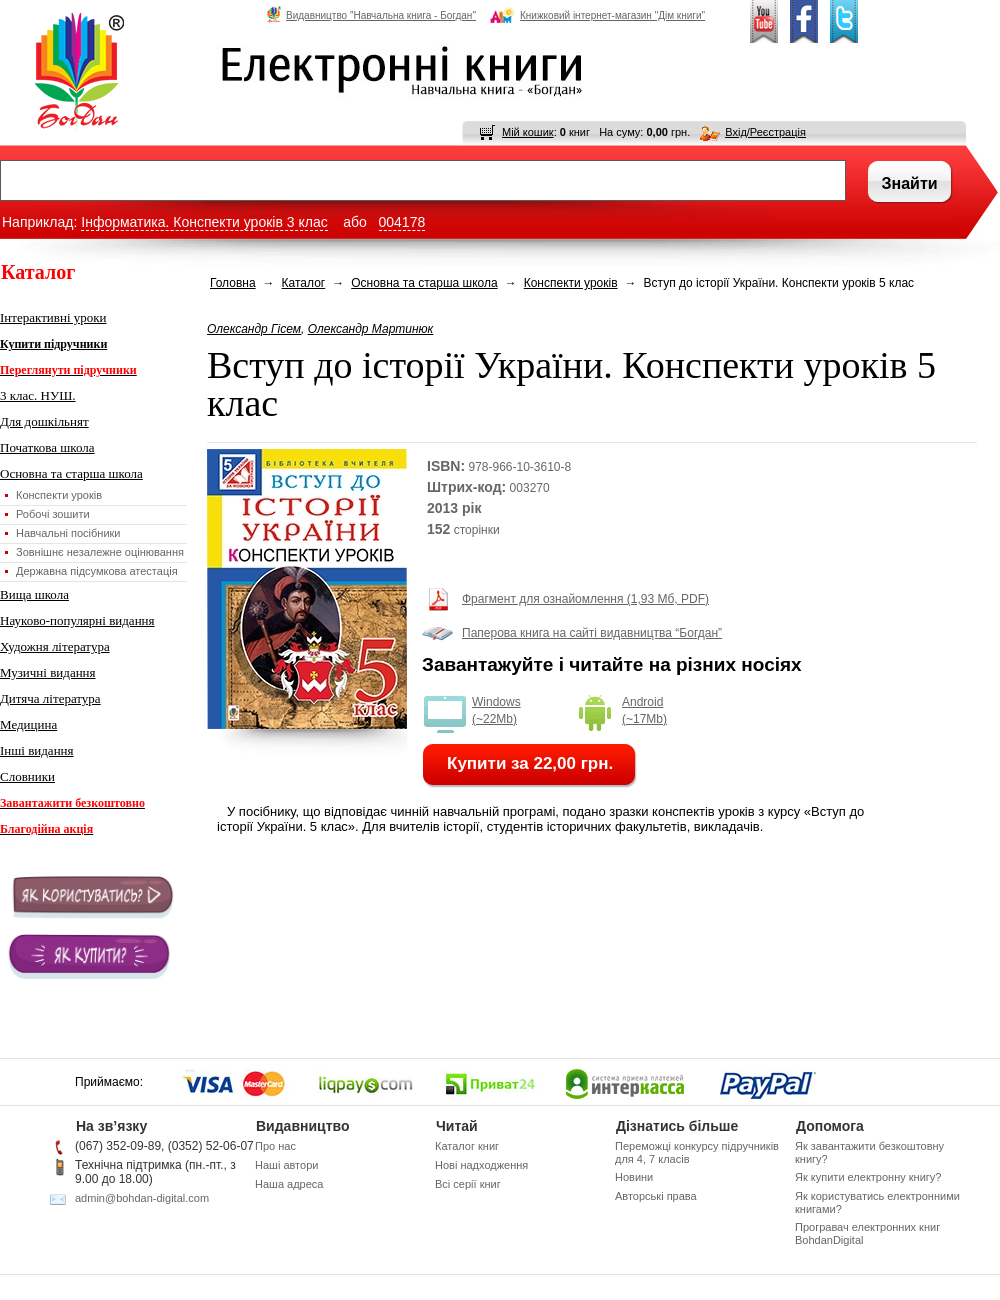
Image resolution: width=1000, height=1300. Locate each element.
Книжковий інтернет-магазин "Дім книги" (597, 15)
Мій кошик (528, 132)
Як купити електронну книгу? (868, 1177)
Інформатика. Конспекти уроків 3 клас (204, 222)
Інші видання (37, 750)
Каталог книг (467, 1146)
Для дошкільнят (44, 421)
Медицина (28, 724)
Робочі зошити (53, 514)
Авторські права (656, 1196)
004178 (402, 222)
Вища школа (34, 594)
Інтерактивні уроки (53, 317)
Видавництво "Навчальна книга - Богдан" (371, 15)
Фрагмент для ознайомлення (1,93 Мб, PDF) (585, 599)
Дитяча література (50, 698)
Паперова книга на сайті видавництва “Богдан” (592, 633)
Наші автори (286, 1165)
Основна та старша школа (71, 473)
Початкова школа (47, 447)
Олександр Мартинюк (371, 329)
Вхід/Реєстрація (765, 132)
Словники (27, 776)
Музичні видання (48, 672)
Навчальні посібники (68, 533)
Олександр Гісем (254, 329)
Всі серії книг (468, 1184)
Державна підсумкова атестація (97, 571)
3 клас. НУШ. (38, 395)
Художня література (55, 646)
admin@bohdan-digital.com (142, 1198)
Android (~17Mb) (644, 710)
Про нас (275, 1146)
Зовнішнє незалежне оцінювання (100, 552)
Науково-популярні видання (77, 620)
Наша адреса (289, 1184)
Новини (634, 1177)
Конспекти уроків (59, 495)
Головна (233, 283)
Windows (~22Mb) (496, 710)
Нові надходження (481, 1165)
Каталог (304, 283)
